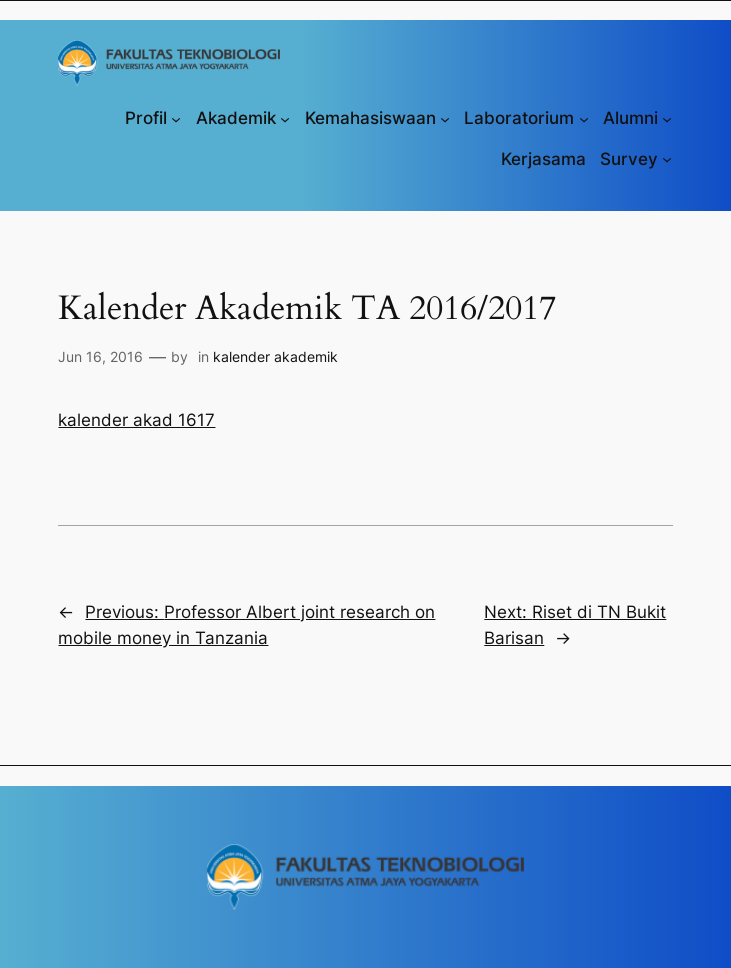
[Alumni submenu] (667, 118)
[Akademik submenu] (285, 118)
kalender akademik (275, 356)
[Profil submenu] (176, 118)
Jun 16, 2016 (100, 356)
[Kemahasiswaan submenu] (445, 118)
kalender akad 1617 (136, 420)
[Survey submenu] (667, 159)
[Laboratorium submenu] (584, 118)
